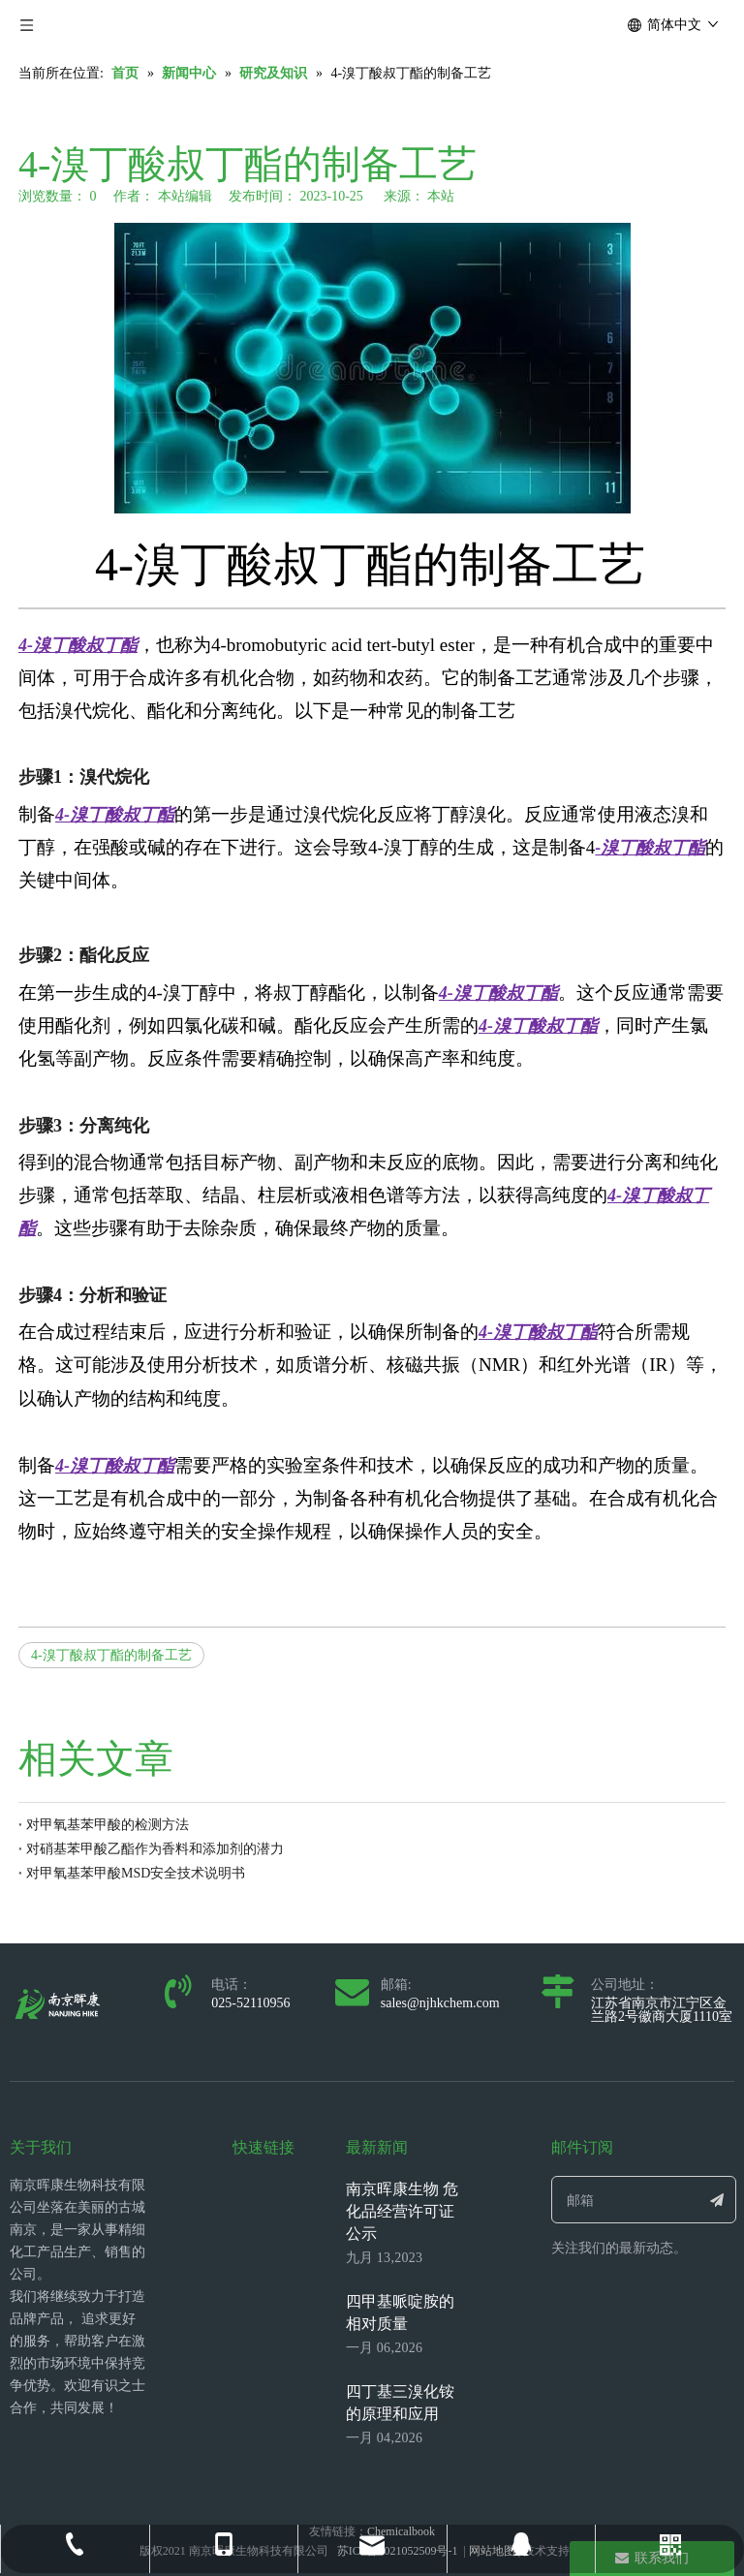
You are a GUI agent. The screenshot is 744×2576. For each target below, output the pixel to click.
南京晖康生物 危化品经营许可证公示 (402, 2211)
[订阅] (717, 2199)
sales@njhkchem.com (440, 2003)
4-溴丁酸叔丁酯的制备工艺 (111, 1655)
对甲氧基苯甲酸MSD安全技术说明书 (135, 1873)
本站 (440, 196)
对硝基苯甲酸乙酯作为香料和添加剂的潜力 (155, 1849)
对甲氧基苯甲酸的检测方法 (107, 1824)
